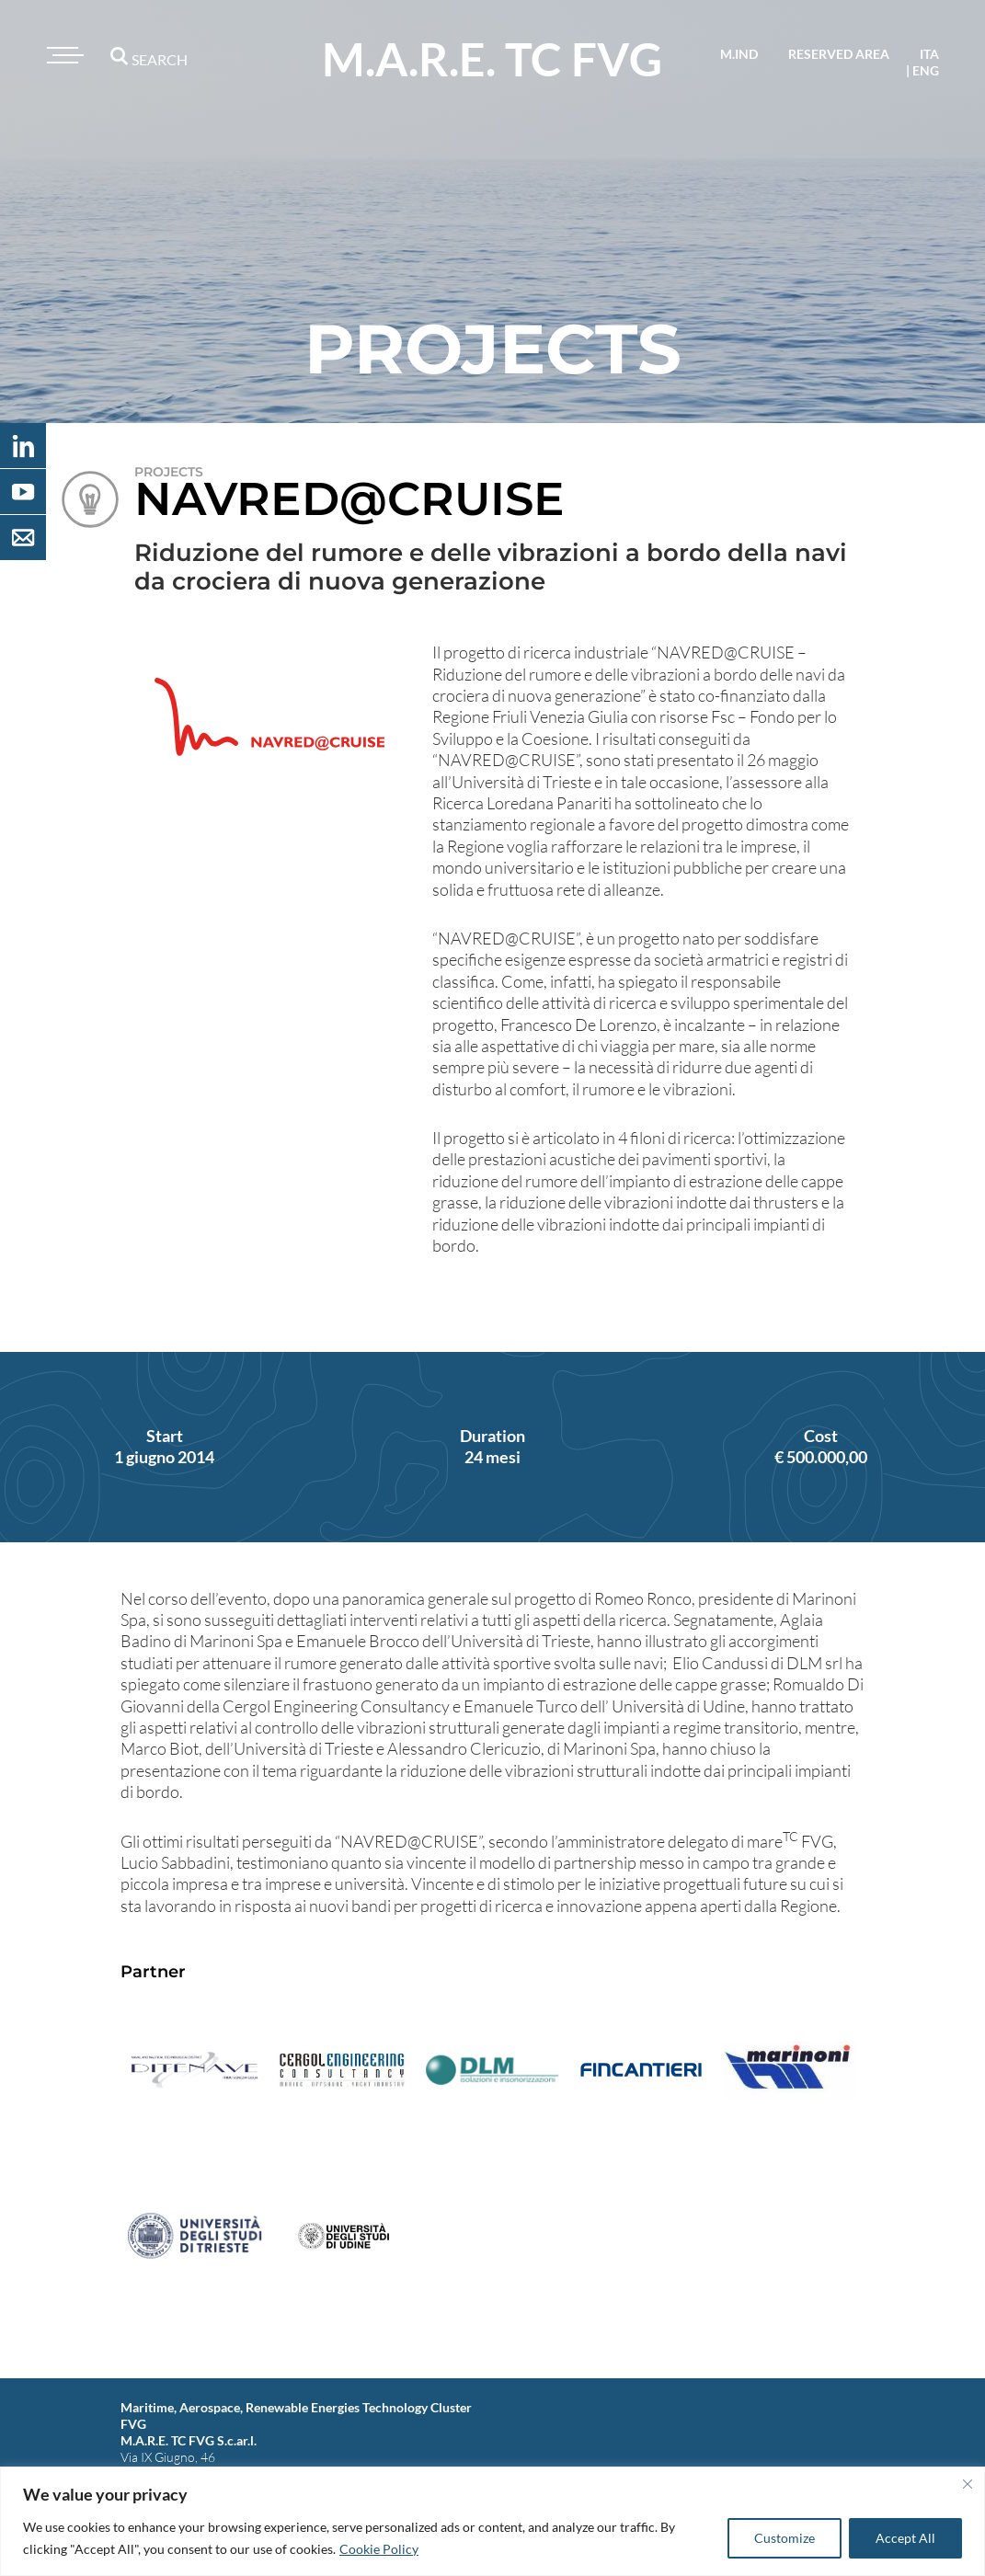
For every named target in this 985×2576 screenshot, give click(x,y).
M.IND (739, 54)
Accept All (905, 2538)
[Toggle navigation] (62, 55)
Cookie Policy (378, 2549)
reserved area (838, 54)
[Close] (967, 2484)
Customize (784, 2538)
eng (925, 70)
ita (929, 54)
